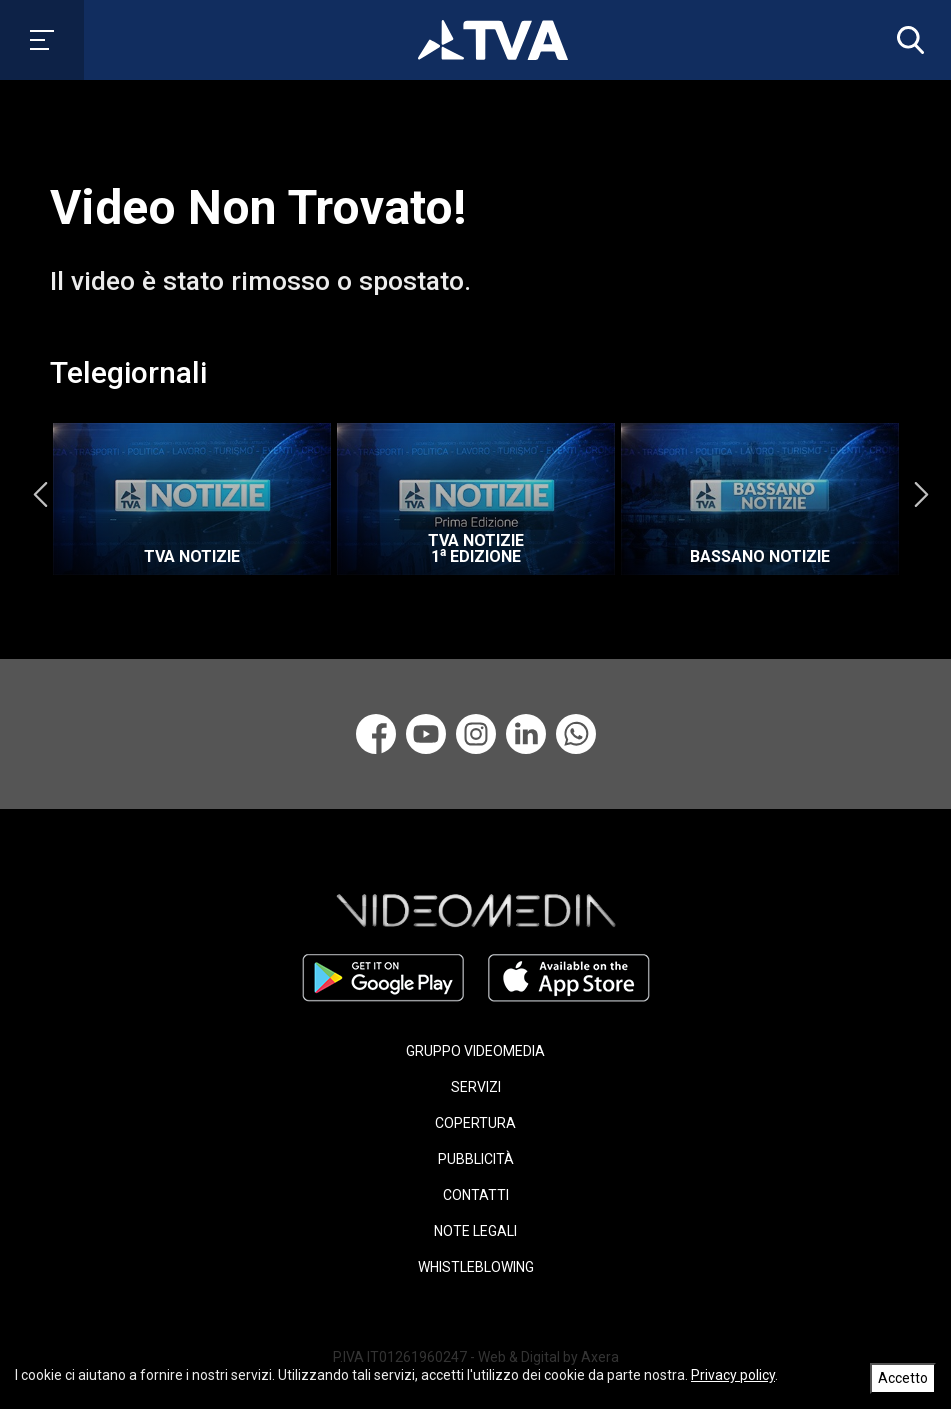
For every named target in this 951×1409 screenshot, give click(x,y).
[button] (906, 40)
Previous (40, 494)
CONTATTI (476, 1195)
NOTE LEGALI (475, 1231)
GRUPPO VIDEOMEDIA (475, 1051)
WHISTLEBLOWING (476, 1267)
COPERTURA (475, 1123)
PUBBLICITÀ (476, 1159)
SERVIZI (476, 1087)
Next (921, 494)
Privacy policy (733, 1375)
